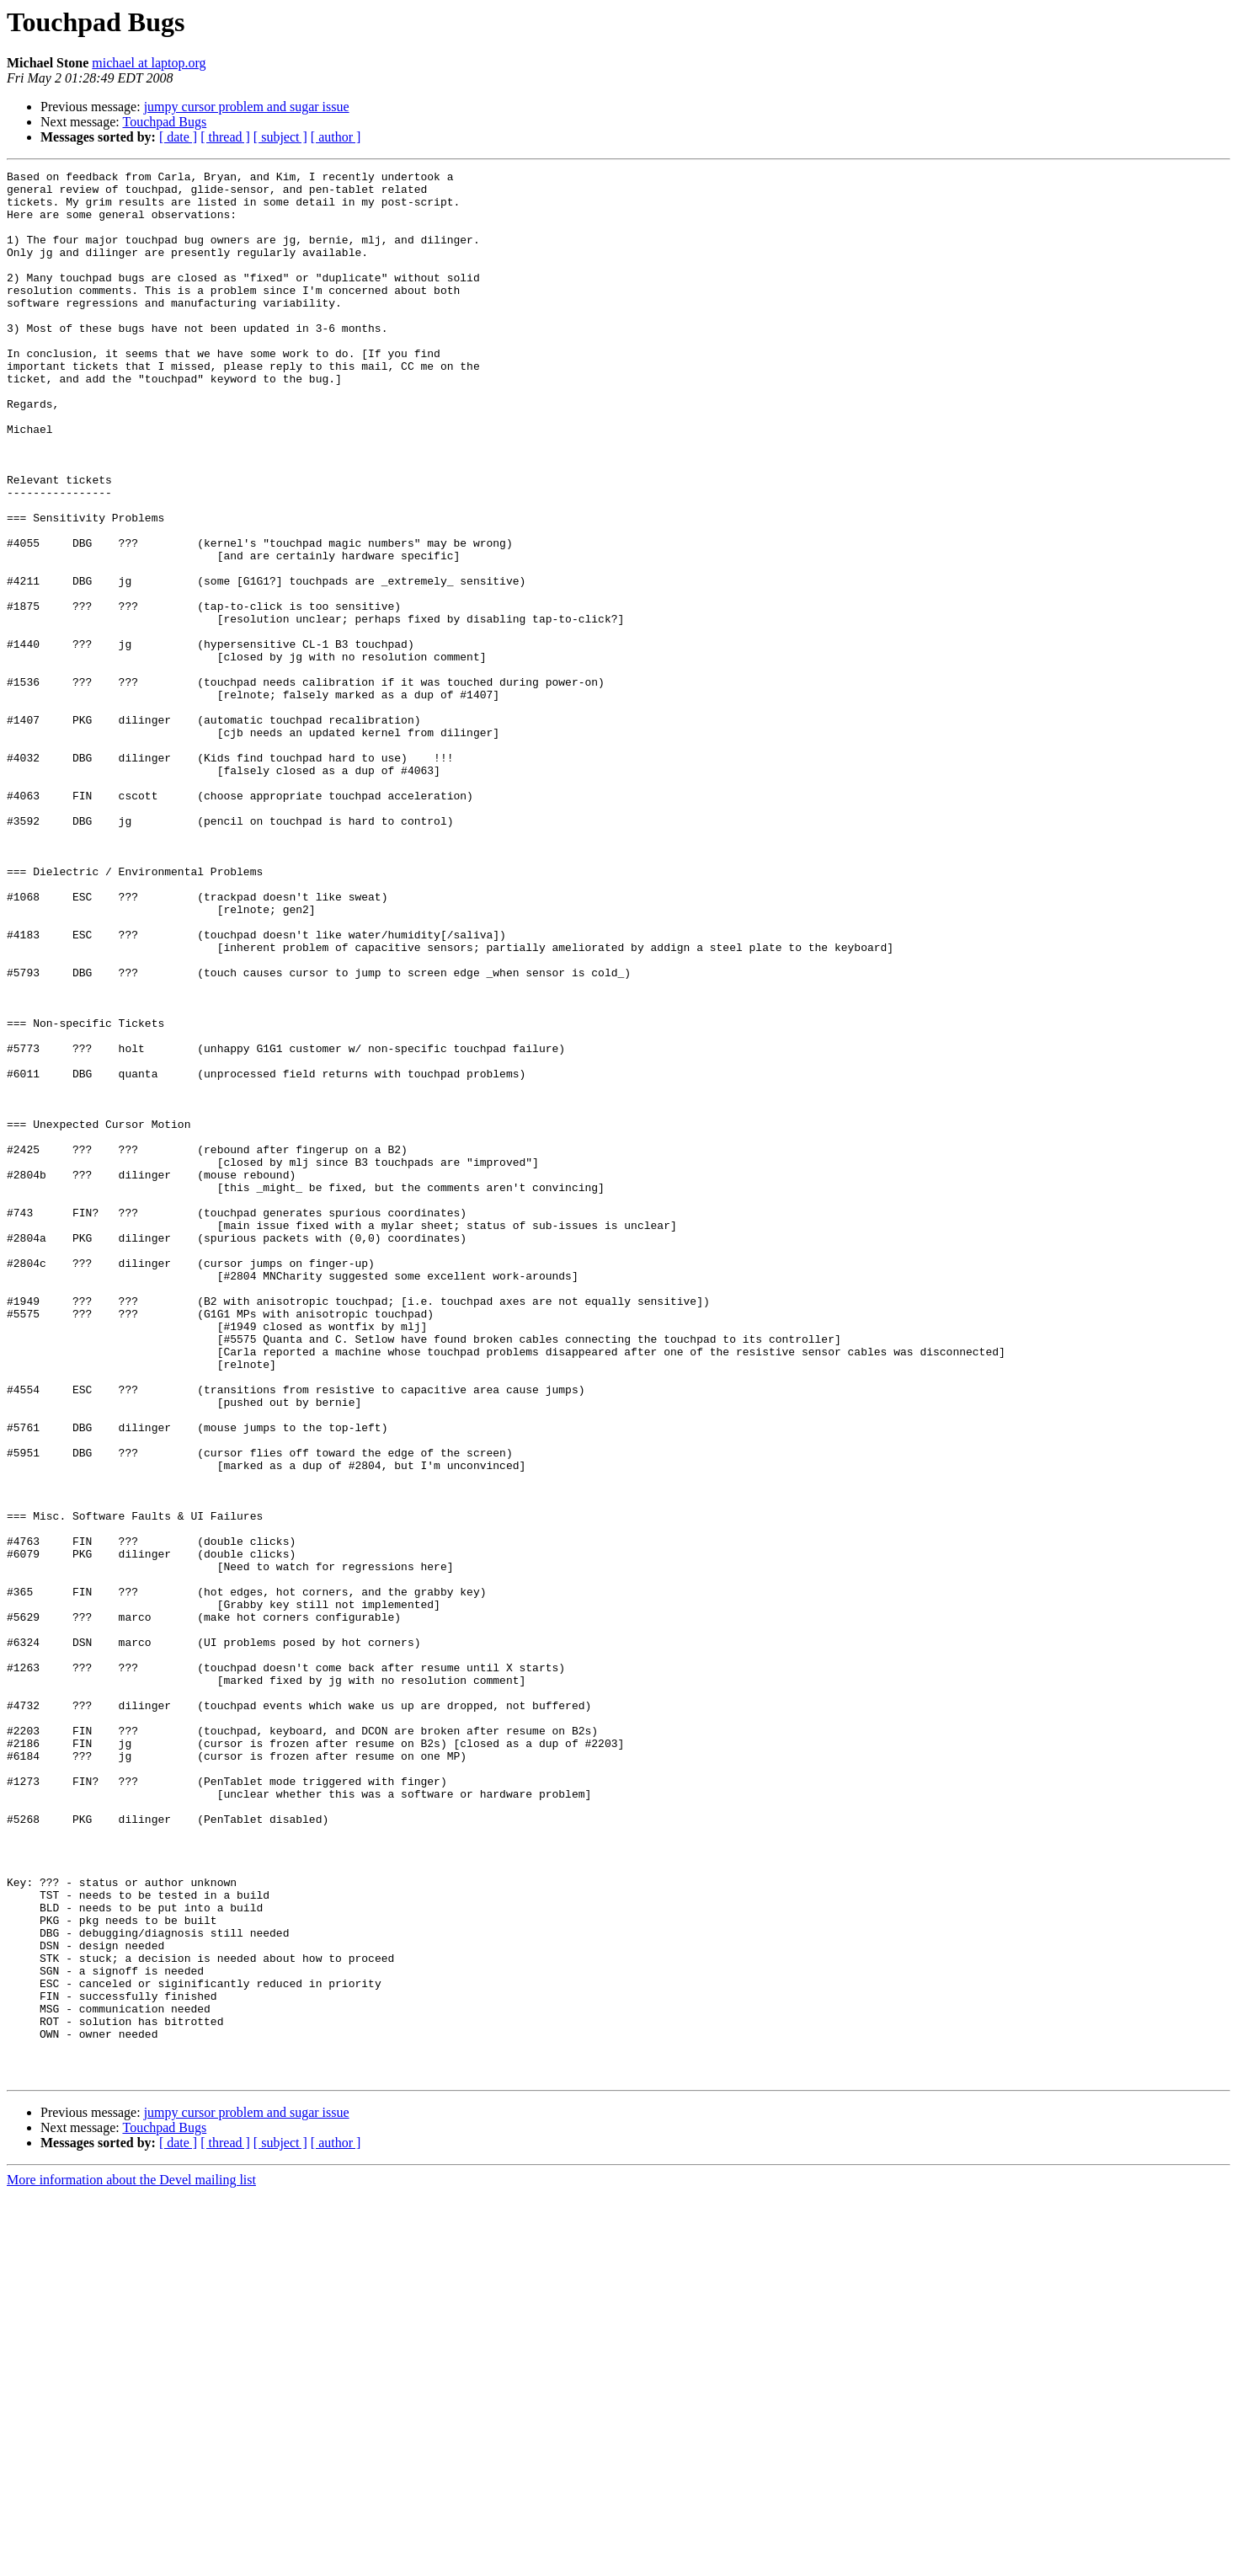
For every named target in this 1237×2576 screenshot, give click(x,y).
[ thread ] (225, 137)
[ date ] (178, 137)
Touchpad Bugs (164, 122)
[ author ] (336, 137)
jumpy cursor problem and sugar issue (246, 106)
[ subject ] (280, 137)
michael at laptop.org (148, 63)
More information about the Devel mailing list (131, 2561)
